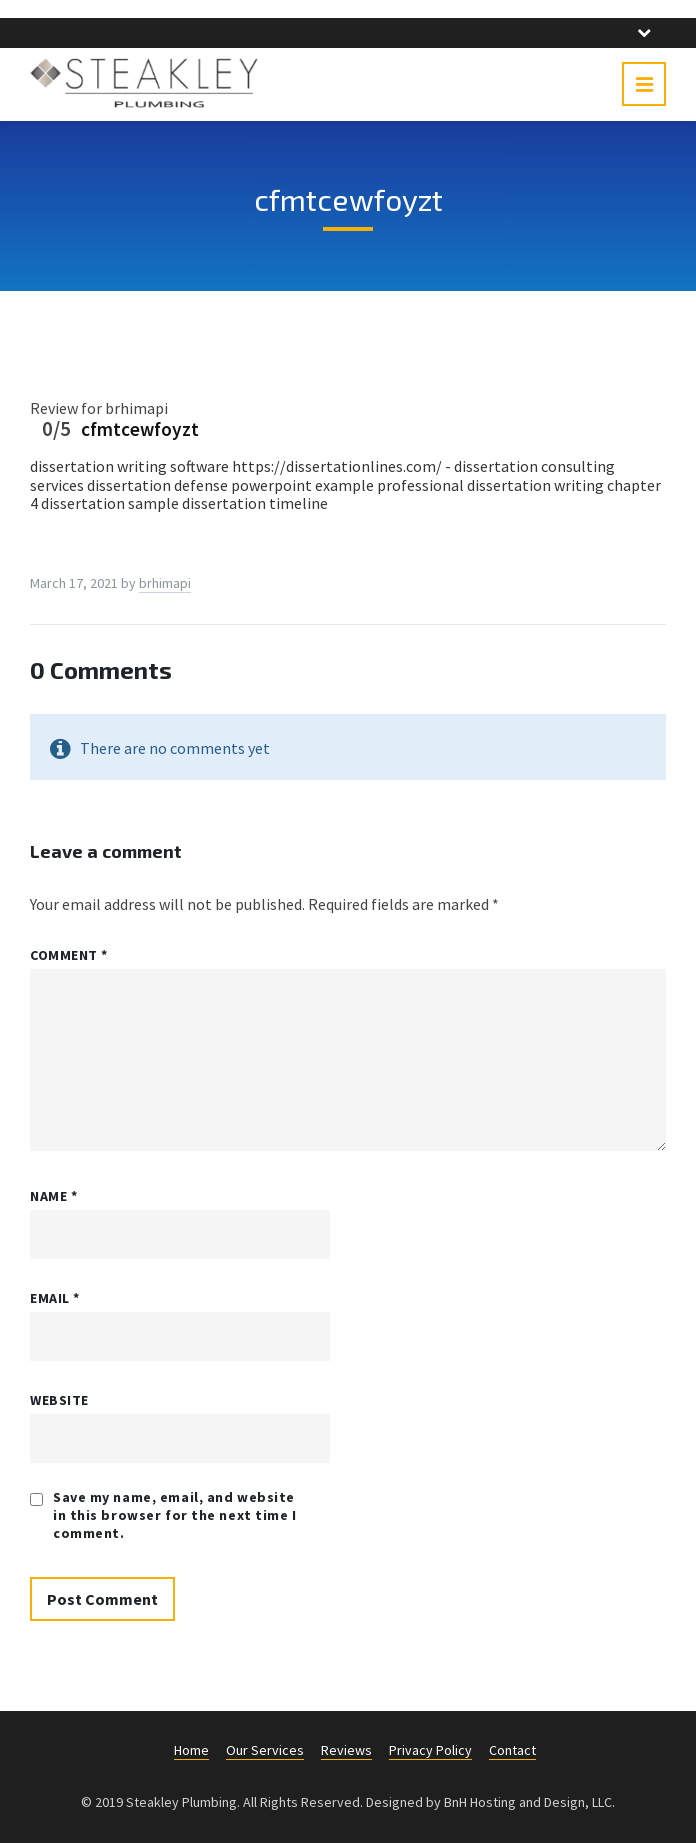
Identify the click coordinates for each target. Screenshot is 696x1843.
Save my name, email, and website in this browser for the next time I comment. (175, 1515)
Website (59, 1400)
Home (191, 1750)
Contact (512, 1750)
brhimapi (165, 583)
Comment (69, 955)
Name (53, 1196)
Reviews (346, 1750)
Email (55, 1298)
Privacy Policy (430, 1750)
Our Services (265, 1750)
